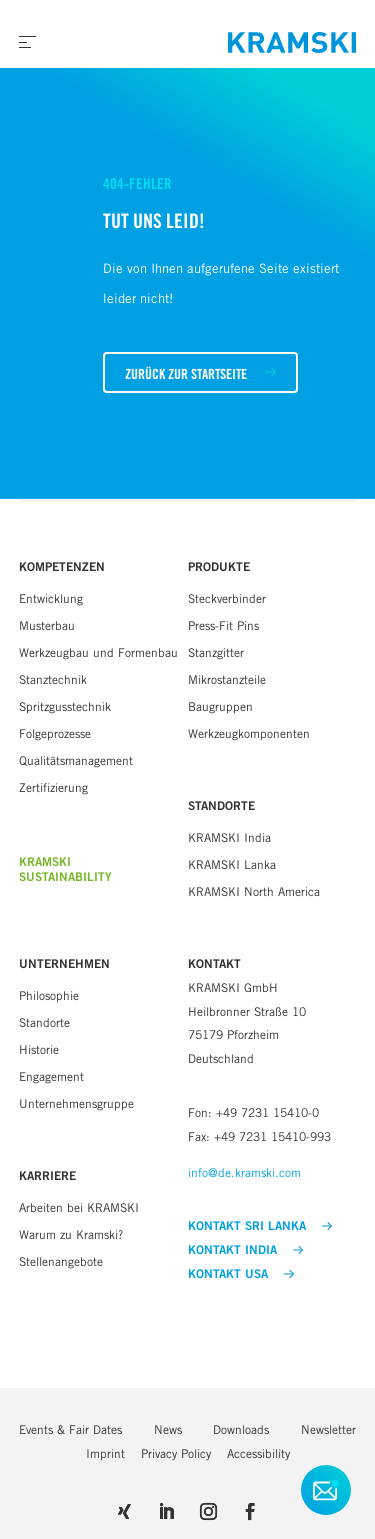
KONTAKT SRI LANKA (260, 1226)
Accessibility (258, 1453)
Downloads (241, 1429)
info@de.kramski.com (244, 1172)
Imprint (105, 1453)
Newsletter (328, 1429)
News (168, 1429)
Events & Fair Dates (70, 1429)
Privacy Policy (176, 1453)
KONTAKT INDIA (245, 1250)
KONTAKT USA (241, 1274)
